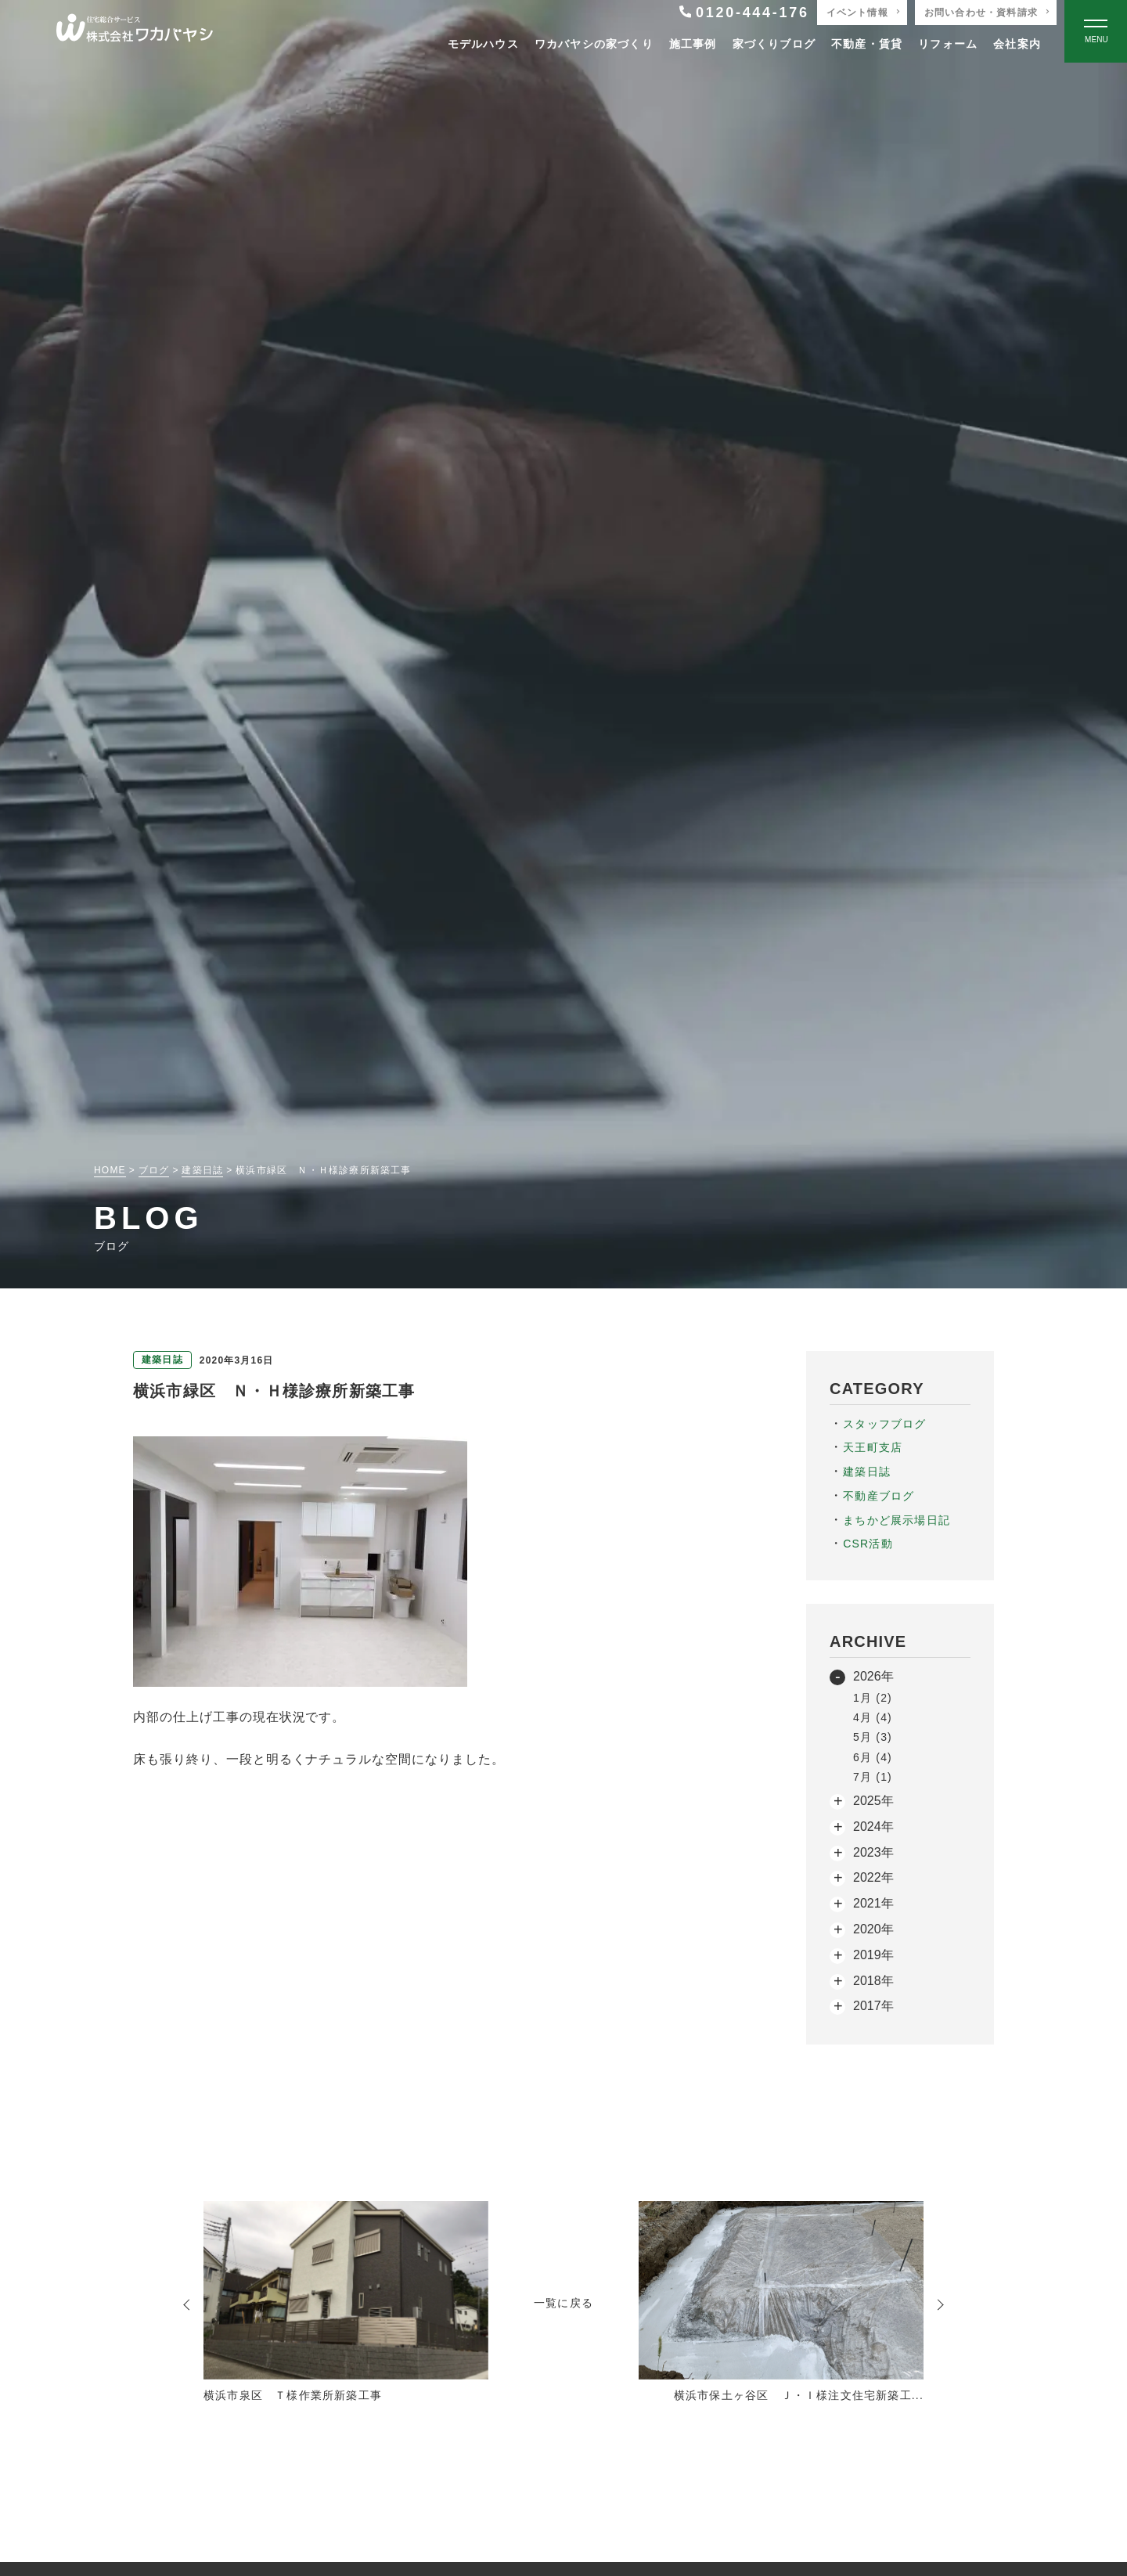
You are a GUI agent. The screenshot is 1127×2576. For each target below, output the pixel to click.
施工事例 (693, 44)
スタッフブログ (884, 1424)
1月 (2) (872, 1698)
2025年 (873, 1800)
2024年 (873, 1826)
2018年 (873, 1980)
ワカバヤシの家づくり (594, 44)
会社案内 (1017, 44)
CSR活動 (868, 1543)
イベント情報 (857, 12)
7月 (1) (872, 1777)
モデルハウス (483, 44)
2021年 (873, 1903)
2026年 (873, 1676)
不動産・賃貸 (866, 44)
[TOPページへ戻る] (134, 31)
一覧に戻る (563, 2303)
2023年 (873, 1852)
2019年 (873, 1955)
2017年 (873, 2005)
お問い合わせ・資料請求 (981, 12)
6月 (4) (872, 1757)
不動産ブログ (878, 1496)
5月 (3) (872, 1737)
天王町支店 (872, 1447)
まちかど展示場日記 (896, 1520)
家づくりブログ (774, 44)
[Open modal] (1095, 31)
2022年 (873, 1877)
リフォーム (948, 44)
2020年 (873, 1929)
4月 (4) (872, 1717)
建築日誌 (867, 1471)
